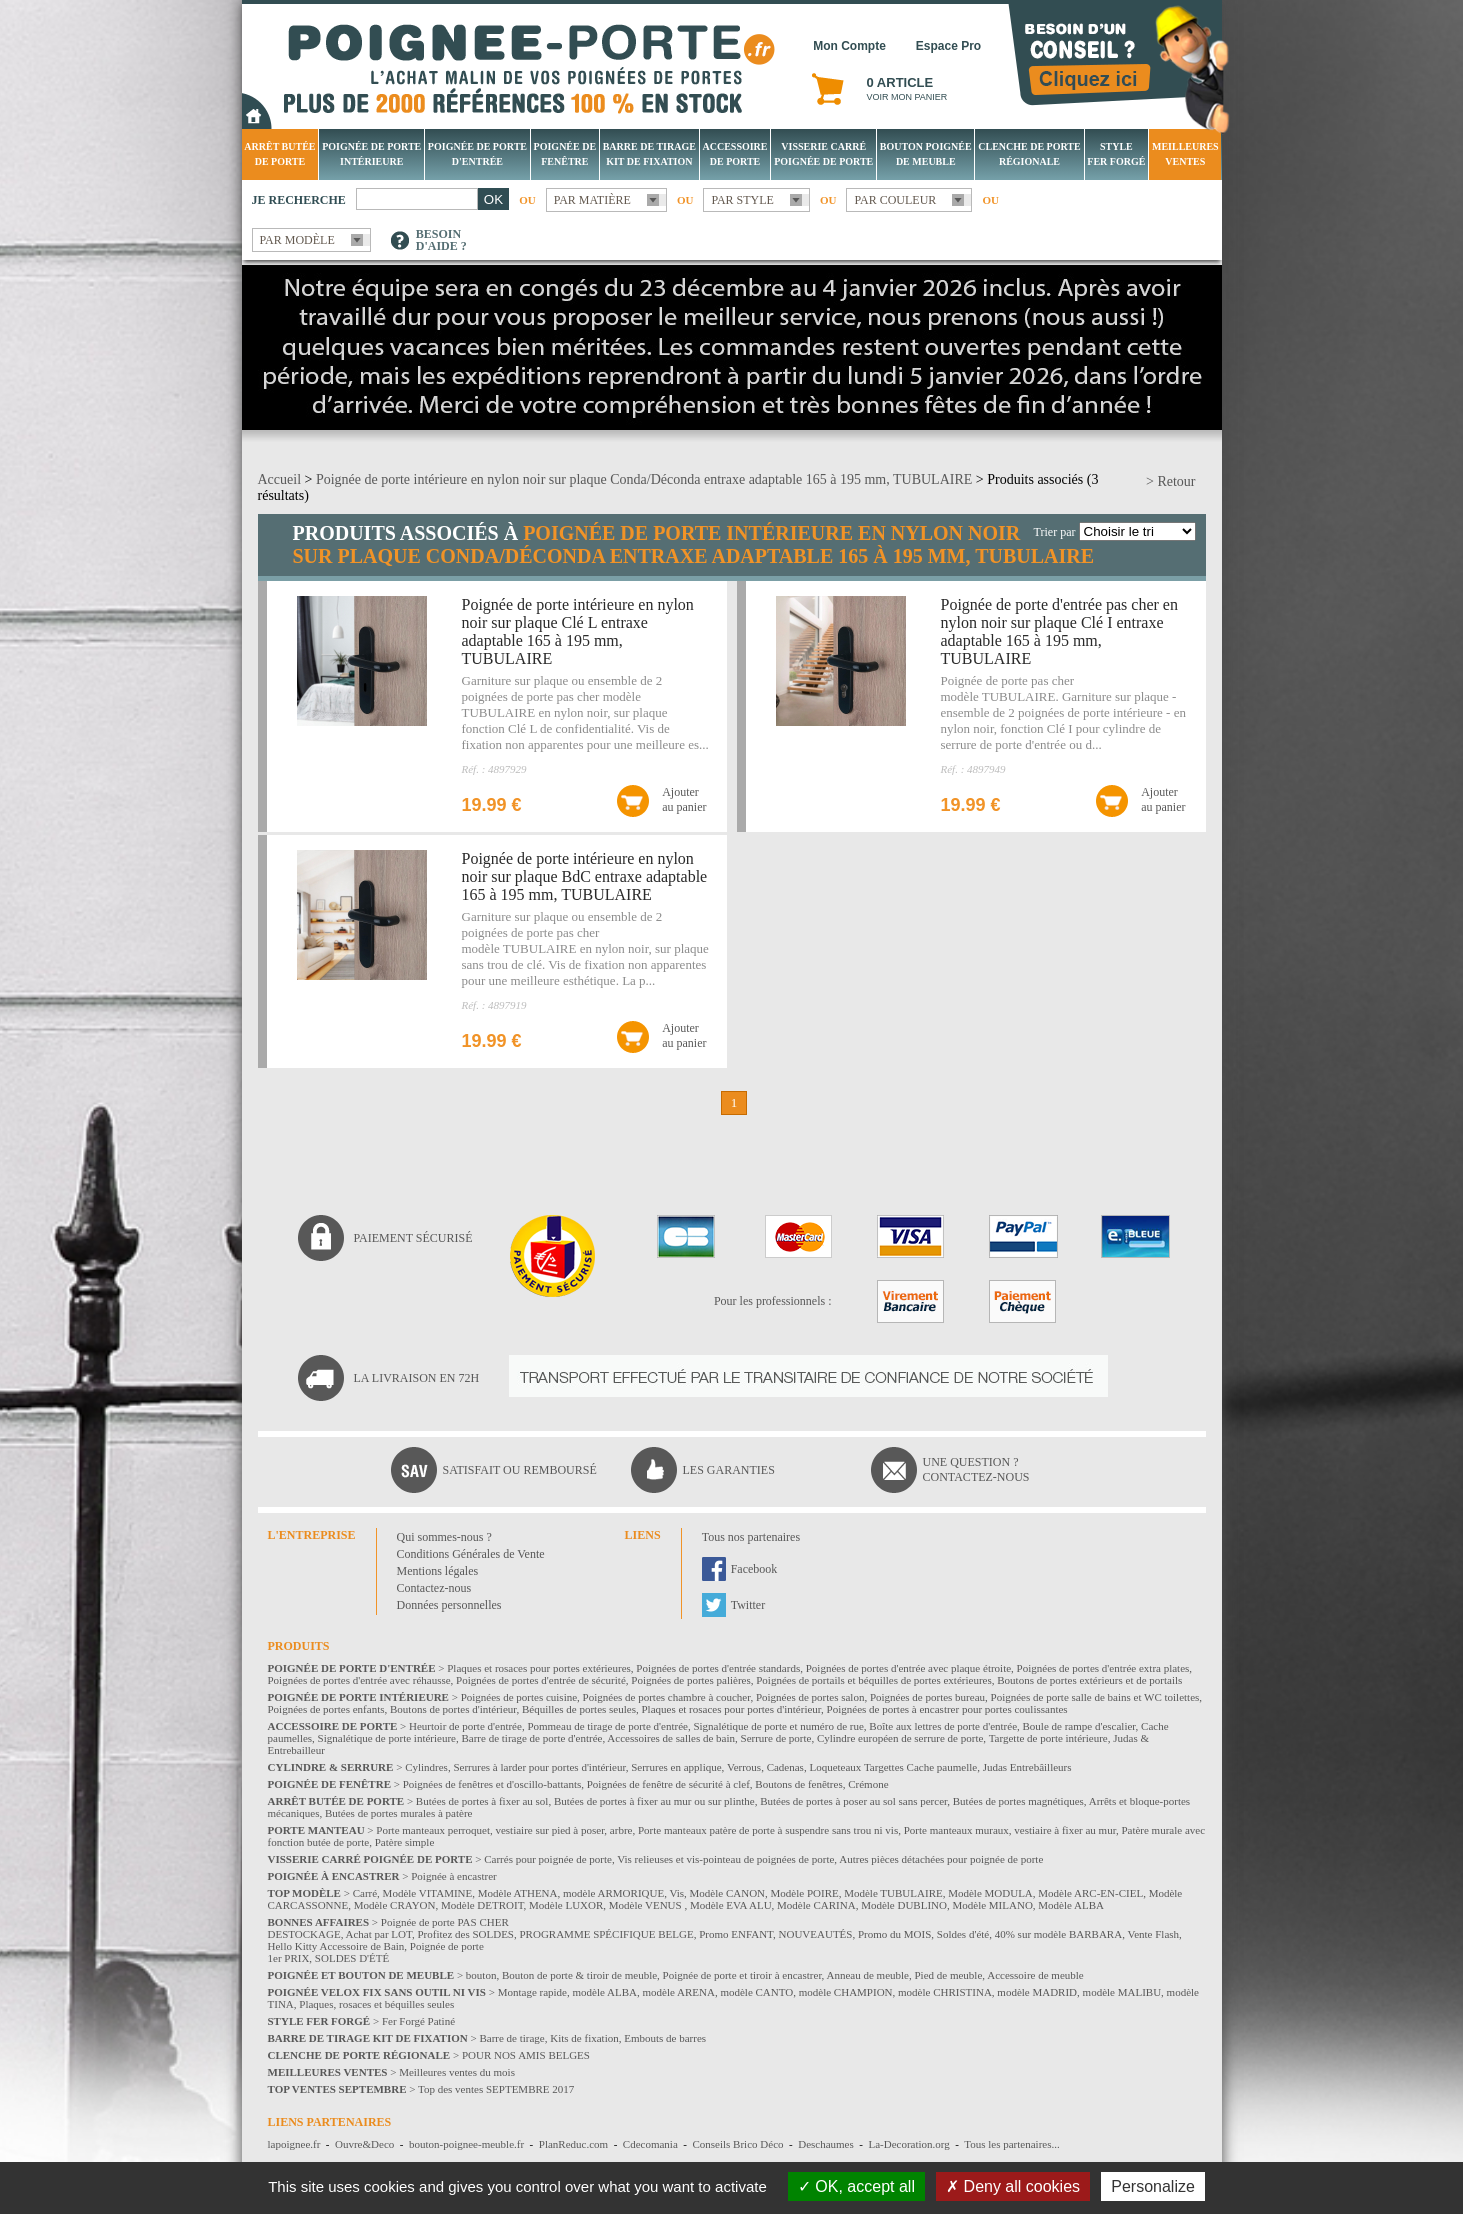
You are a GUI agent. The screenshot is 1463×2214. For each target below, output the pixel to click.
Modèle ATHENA (518, 1893)
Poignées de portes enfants (326, 1709)
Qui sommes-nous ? (444, 1537)
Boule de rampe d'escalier (1079, 1726)
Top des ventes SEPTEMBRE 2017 (496, 2089)
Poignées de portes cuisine (519, 1697)
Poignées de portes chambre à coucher (667, 1697)
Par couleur (895, 200)
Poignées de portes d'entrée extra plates (1103, 1668)
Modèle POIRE (805, 1893)
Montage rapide (532, 1992)
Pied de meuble (948, 1975)
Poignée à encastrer (454, 1876)
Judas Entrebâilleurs (1027, 1767)
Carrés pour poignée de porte (548, 1859)
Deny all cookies (1013, 2186)
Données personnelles (449, 1605)
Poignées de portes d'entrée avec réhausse (359, 1680)
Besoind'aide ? (441, 240)
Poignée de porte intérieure (371, 154)
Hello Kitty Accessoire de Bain (336, 1946)
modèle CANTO (756, 1992)
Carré (365, 1893)
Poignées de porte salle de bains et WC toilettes (1095, 1697)
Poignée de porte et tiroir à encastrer (742, 1975)
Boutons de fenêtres (798, 1784)
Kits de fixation (584, 2038)
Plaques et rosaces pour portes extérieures (539, 1668)
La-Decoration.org (908, 2144)
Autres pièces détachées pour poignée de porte (941, 1859)
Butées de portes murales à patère (399, 1813)
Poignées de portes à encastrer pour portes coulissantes (947, 1709)
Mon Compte (849, 46)
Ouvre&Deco (364, 2144)
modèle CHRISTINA (945, 1992)
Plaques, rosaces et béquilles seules (376, 2004)
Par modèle (297, 240)
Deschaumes (826, 2144)
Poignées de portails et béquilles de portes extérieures (874, 1680)
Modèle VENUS (647, 1905)
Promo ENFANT (736, 1934)
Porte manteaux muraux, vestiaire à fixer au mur (1010, 1830)
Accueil (280, 479)
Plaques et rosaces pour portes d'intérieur (731, 1709)
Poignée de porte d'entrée (477, 154)
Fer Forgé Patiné (418, 2021)
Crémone (868, 1784)
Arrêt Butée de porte (279, 154)
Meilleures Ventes (1185, 154)
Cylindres (426, 1767)
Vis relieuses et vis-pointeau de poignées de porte (725, 1859)
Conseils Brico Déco (737, 2144)
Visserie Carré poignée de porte (823, 154)
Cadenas (785, 1767)
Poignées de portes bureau (927, 1697)
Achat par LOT (379, 1934)
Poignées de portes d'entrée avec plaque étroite (908, 1668)
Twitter (748, 1605)
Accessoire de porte (734, 154)
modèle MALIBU (1122, 1992)
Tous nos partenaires (751, 1537)
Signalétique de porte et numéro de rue (778, 1726)
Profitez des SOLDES (465, 1934)
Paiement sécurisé (413, 1238)
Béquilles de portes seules (579, 1709)
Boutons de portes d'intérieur (453, 1709)
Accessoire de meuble (1035, 1975)
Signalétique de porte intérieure (387, 1738)
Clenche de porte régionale (1029, 154)
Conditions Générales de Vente (471, 1554)
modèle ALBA (605, 1992)
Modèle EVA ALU (731, 1905)
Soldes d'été (963, 1934)
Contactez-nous (434, 1588)
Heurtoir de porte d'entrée (465, 1726)
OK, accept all (856, 2186)
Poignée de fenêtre (565, 154)
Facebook (754, 1569)
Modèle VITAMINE (428, 1893)
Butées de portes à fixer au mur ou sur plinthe (654, 1801)
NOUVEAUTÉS (816, 1934)
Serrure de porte (776, 1738)
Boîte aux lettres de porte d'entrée (943, 1726)
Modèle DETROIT (482, 1905)
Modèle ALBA (1071, 1905)
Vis (676, 1893)
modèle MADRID (1037, 1992)
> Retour (1171, 481)
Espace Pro (948, 46)
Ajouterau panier (684, 799)
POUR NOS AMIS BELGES (526, 2055)
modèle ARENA (678, 1992)
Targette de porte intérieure (1048, 1738)
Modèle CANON (727, 1893)
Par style (742, 200)
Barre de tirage (511, 2038)
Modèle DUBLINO (904, 1905)
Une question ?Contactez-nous (976, 1469)
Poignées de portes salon (810, 1697)
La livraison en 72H (417, 1378)
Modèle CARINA (816, 1905)
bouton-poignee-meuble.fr (466, 2144)
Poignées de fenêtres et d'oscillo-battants (492, 1784)
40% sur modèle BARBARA (1058, 1934)
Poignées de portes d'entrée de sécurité (541, 1680)
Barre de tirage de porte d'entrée (531, 1738)
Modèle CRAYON (395, 1905)
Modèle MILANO (992, 1905)
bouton (481, 1975)
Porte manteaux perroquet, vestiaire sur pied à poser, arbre (504, 1830)
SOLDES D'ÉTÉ (352, 1958)
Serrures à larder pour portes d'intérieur (539, 1767)
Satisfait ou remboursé (520, 1470)
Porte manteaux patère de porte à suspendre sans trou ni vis (768, 1830)
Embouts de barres (665, 2038)
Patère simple (405, 1842)
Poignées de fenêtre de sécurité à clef (668, 1784)
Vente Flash (1153, 1934)
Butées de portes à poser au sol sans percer (853, 1801)
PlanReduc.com (573, 2144)
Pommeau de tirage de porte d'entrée (607, 1726)
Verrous (744, 1767)
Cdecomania (650, 2144)
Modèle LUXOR (566, 1905)
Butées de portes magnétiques (1018, 1801)
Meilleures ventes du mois (457, 2072)
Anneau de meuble (868, 1975)
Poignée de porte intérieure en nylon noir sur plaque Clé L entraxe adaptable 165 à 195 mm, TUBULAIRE (578, 631)
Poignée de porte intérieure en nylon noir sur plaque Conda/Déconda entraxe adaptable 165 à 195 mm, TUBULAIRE (644, 479)
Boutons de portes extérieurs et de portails (1089, 1680)
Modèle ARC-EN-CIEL (1090, 1893)
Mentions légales (438, 1571)
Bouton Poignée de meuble (926, 154)
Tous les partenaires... (1011, 2144)
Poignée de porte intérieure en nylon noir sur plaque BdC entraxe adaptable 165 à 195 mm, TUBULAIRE (585, 876)
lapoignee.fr (294, 2144)
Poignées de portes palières (690, 1680)
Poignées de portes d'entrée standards (718, 1668)
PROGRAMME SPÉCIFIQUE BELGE (606, 1934)
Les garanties (729, 1470)
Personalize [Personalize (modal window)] (1153, 2186)
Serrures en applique (676, 1767)
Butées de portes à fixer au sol (482, 1801)
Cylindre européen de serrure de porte (900, 1738)
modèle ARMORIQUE (613, 1893)
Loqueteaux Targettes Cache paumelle (893, 1767)
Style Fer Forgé (1116, 154)
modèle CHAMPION (846, 1992)
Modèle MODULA (990, 1893)
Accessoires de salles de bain (671, 1738)
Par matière (592, 200)
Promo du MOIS (894, 1934)
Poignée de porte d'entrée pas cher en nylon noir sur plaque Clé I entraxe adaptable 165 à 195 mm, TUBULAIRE (1059, 631)
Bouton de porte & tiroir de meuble (579, 1975)
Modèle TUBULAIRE (893, 1893)
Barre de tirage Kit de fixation (649, 154)
